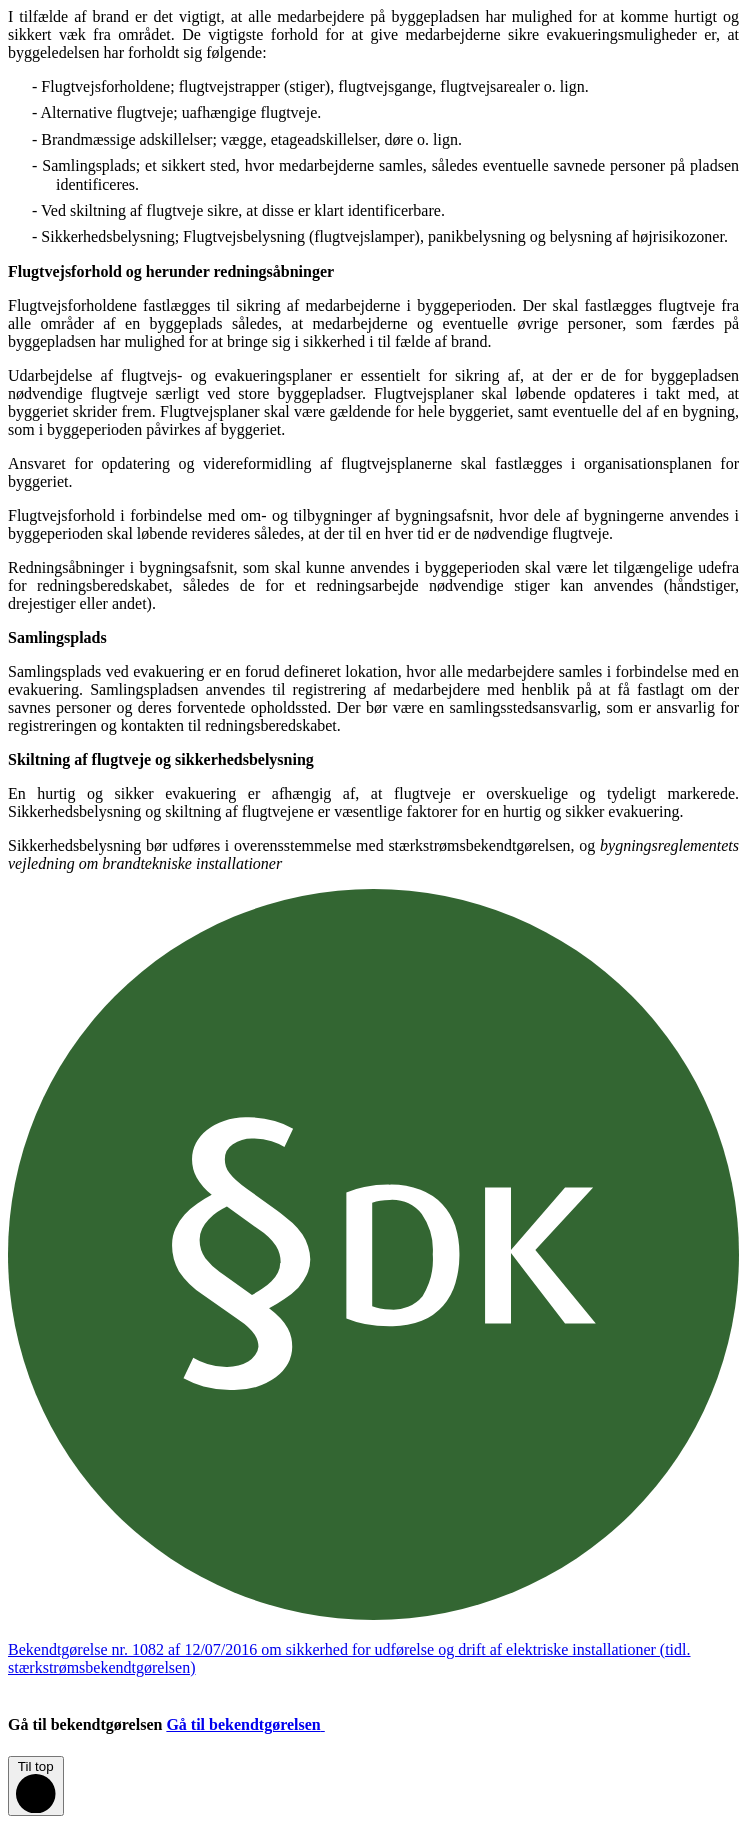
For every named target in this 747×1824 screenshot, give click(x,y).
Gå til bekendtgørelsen (261, 1724)
